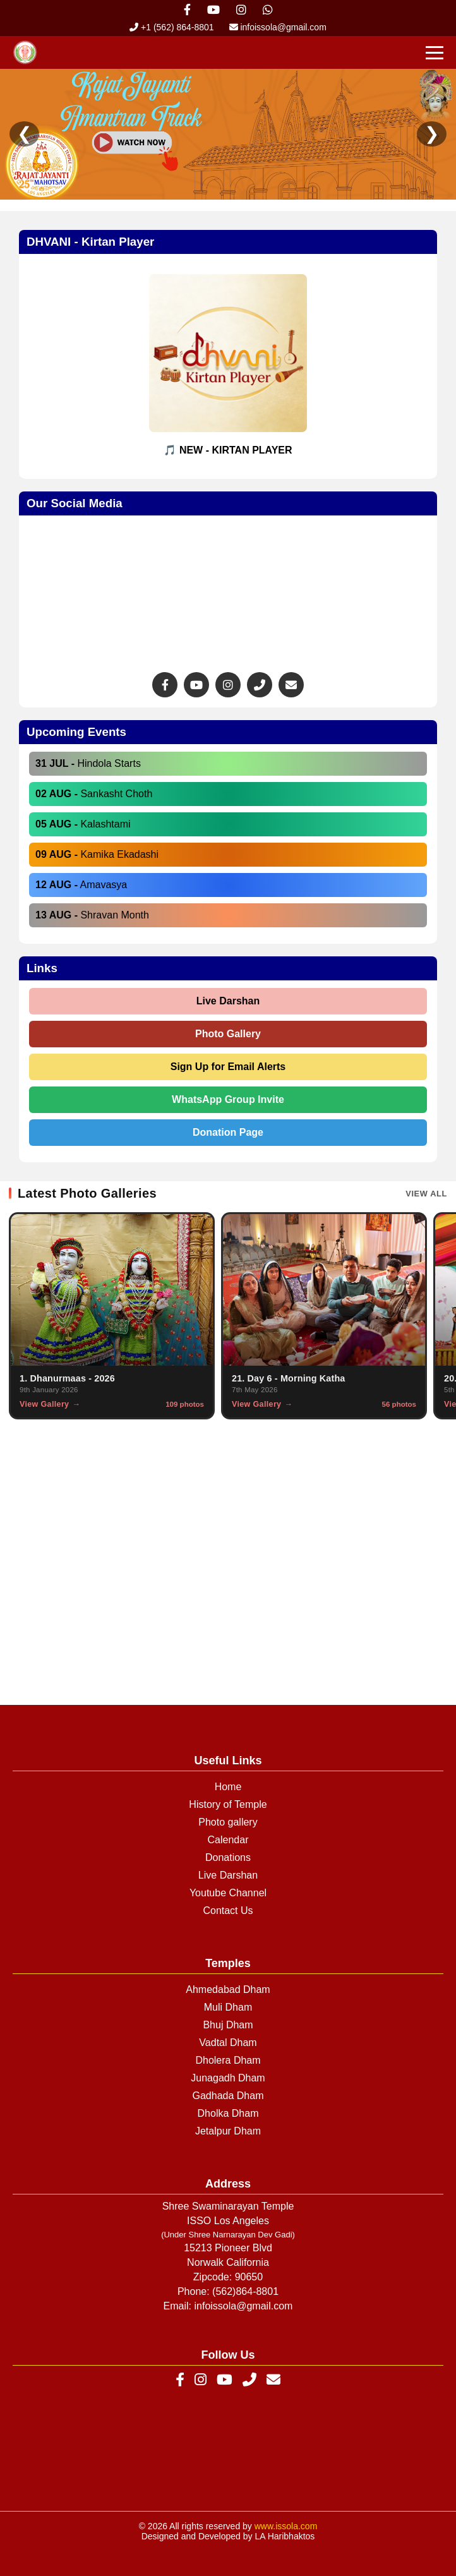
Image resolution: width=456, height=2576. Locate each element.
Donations (228, 1857)
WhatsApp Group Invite (228, 1099)
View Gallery (44, 1404)
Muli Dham (228, 2007)
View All (426, 1193)
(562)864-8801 (245, 2291)
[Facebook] (180, 2380)
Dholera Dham (227, 2060)
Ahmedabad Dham (228, 1989)
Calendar (228, 1839)
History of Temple (228, 1804)
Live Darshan (228, 1001)
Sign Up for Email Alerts (228, 1066)
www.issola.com (286, 2526)
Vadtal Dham (227, 2042)
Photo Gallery (228, 1033)
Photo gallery (227, 1822)
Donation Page (228, 1132)
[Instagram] (201, 2380)
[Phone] (249, 2380)
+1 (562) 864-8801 (171, 27)
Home (228, 1786)
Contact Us (228, 1910)
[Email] (273, 2380)
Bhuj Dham (228, 2024)
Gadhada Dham (228, 2095)
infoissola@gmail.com (278, 27)
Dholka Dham (228, 2113)
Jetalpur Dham (228, 2131)
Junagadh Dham (228, 2078)
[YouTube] (224, 2380)
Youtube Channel (228, 1892)
